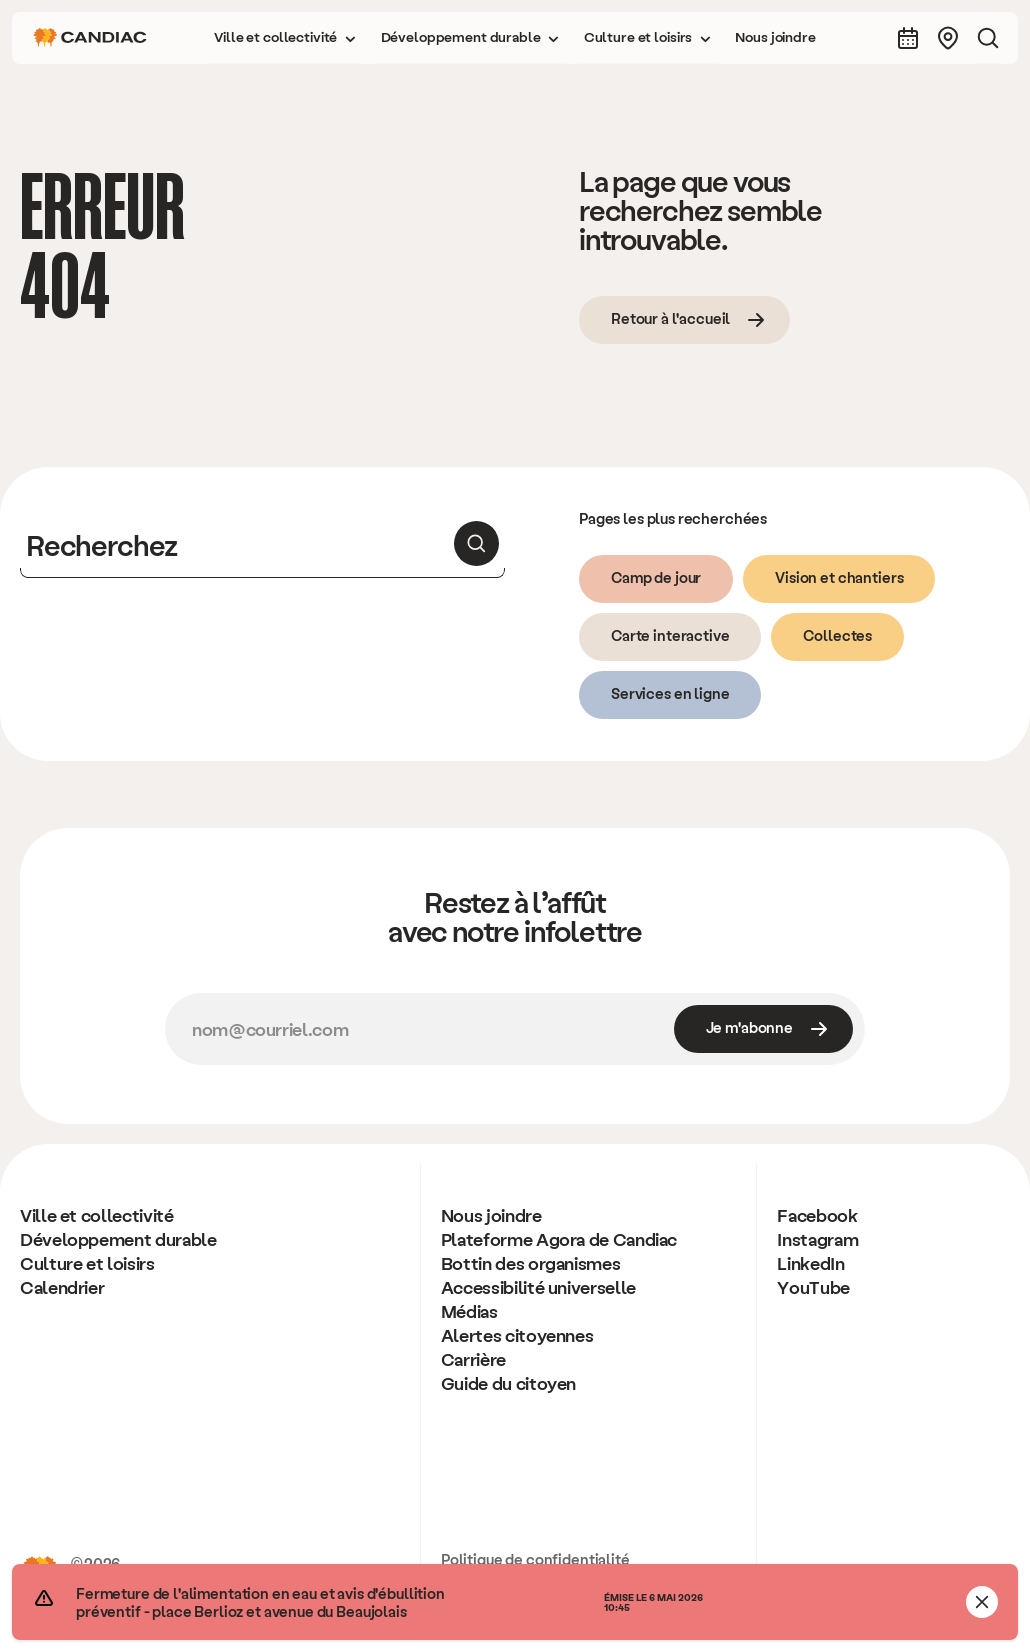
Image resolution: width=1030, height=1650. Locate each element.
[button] (285, 38)
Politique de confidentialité (535, 1559)
